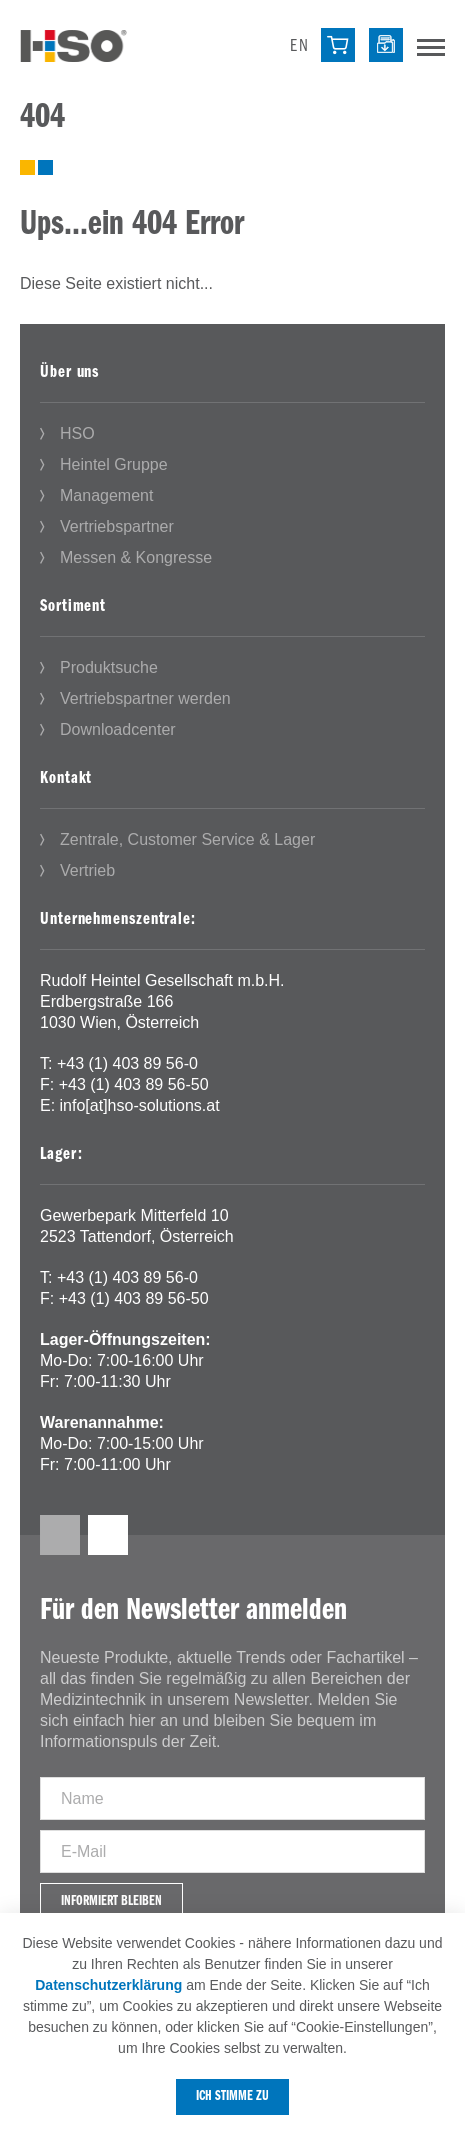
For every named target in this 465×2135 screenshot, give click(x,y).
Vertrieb (87, 870)
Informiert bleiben (111, 1901)
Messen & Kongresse (136, 557)
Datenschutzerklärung (108, 1985)
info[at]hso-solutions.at (140, 1105)
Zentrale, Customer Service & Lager (187, 839)
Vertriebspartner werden (145, 698)
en (299, 46)
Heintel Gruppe (114, 464)
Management (106, 495)
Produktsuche (109, 667)
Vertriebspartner (117, 526)
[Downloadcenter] (386, 45)
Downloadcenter (118, 729)
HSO (77, 433)
